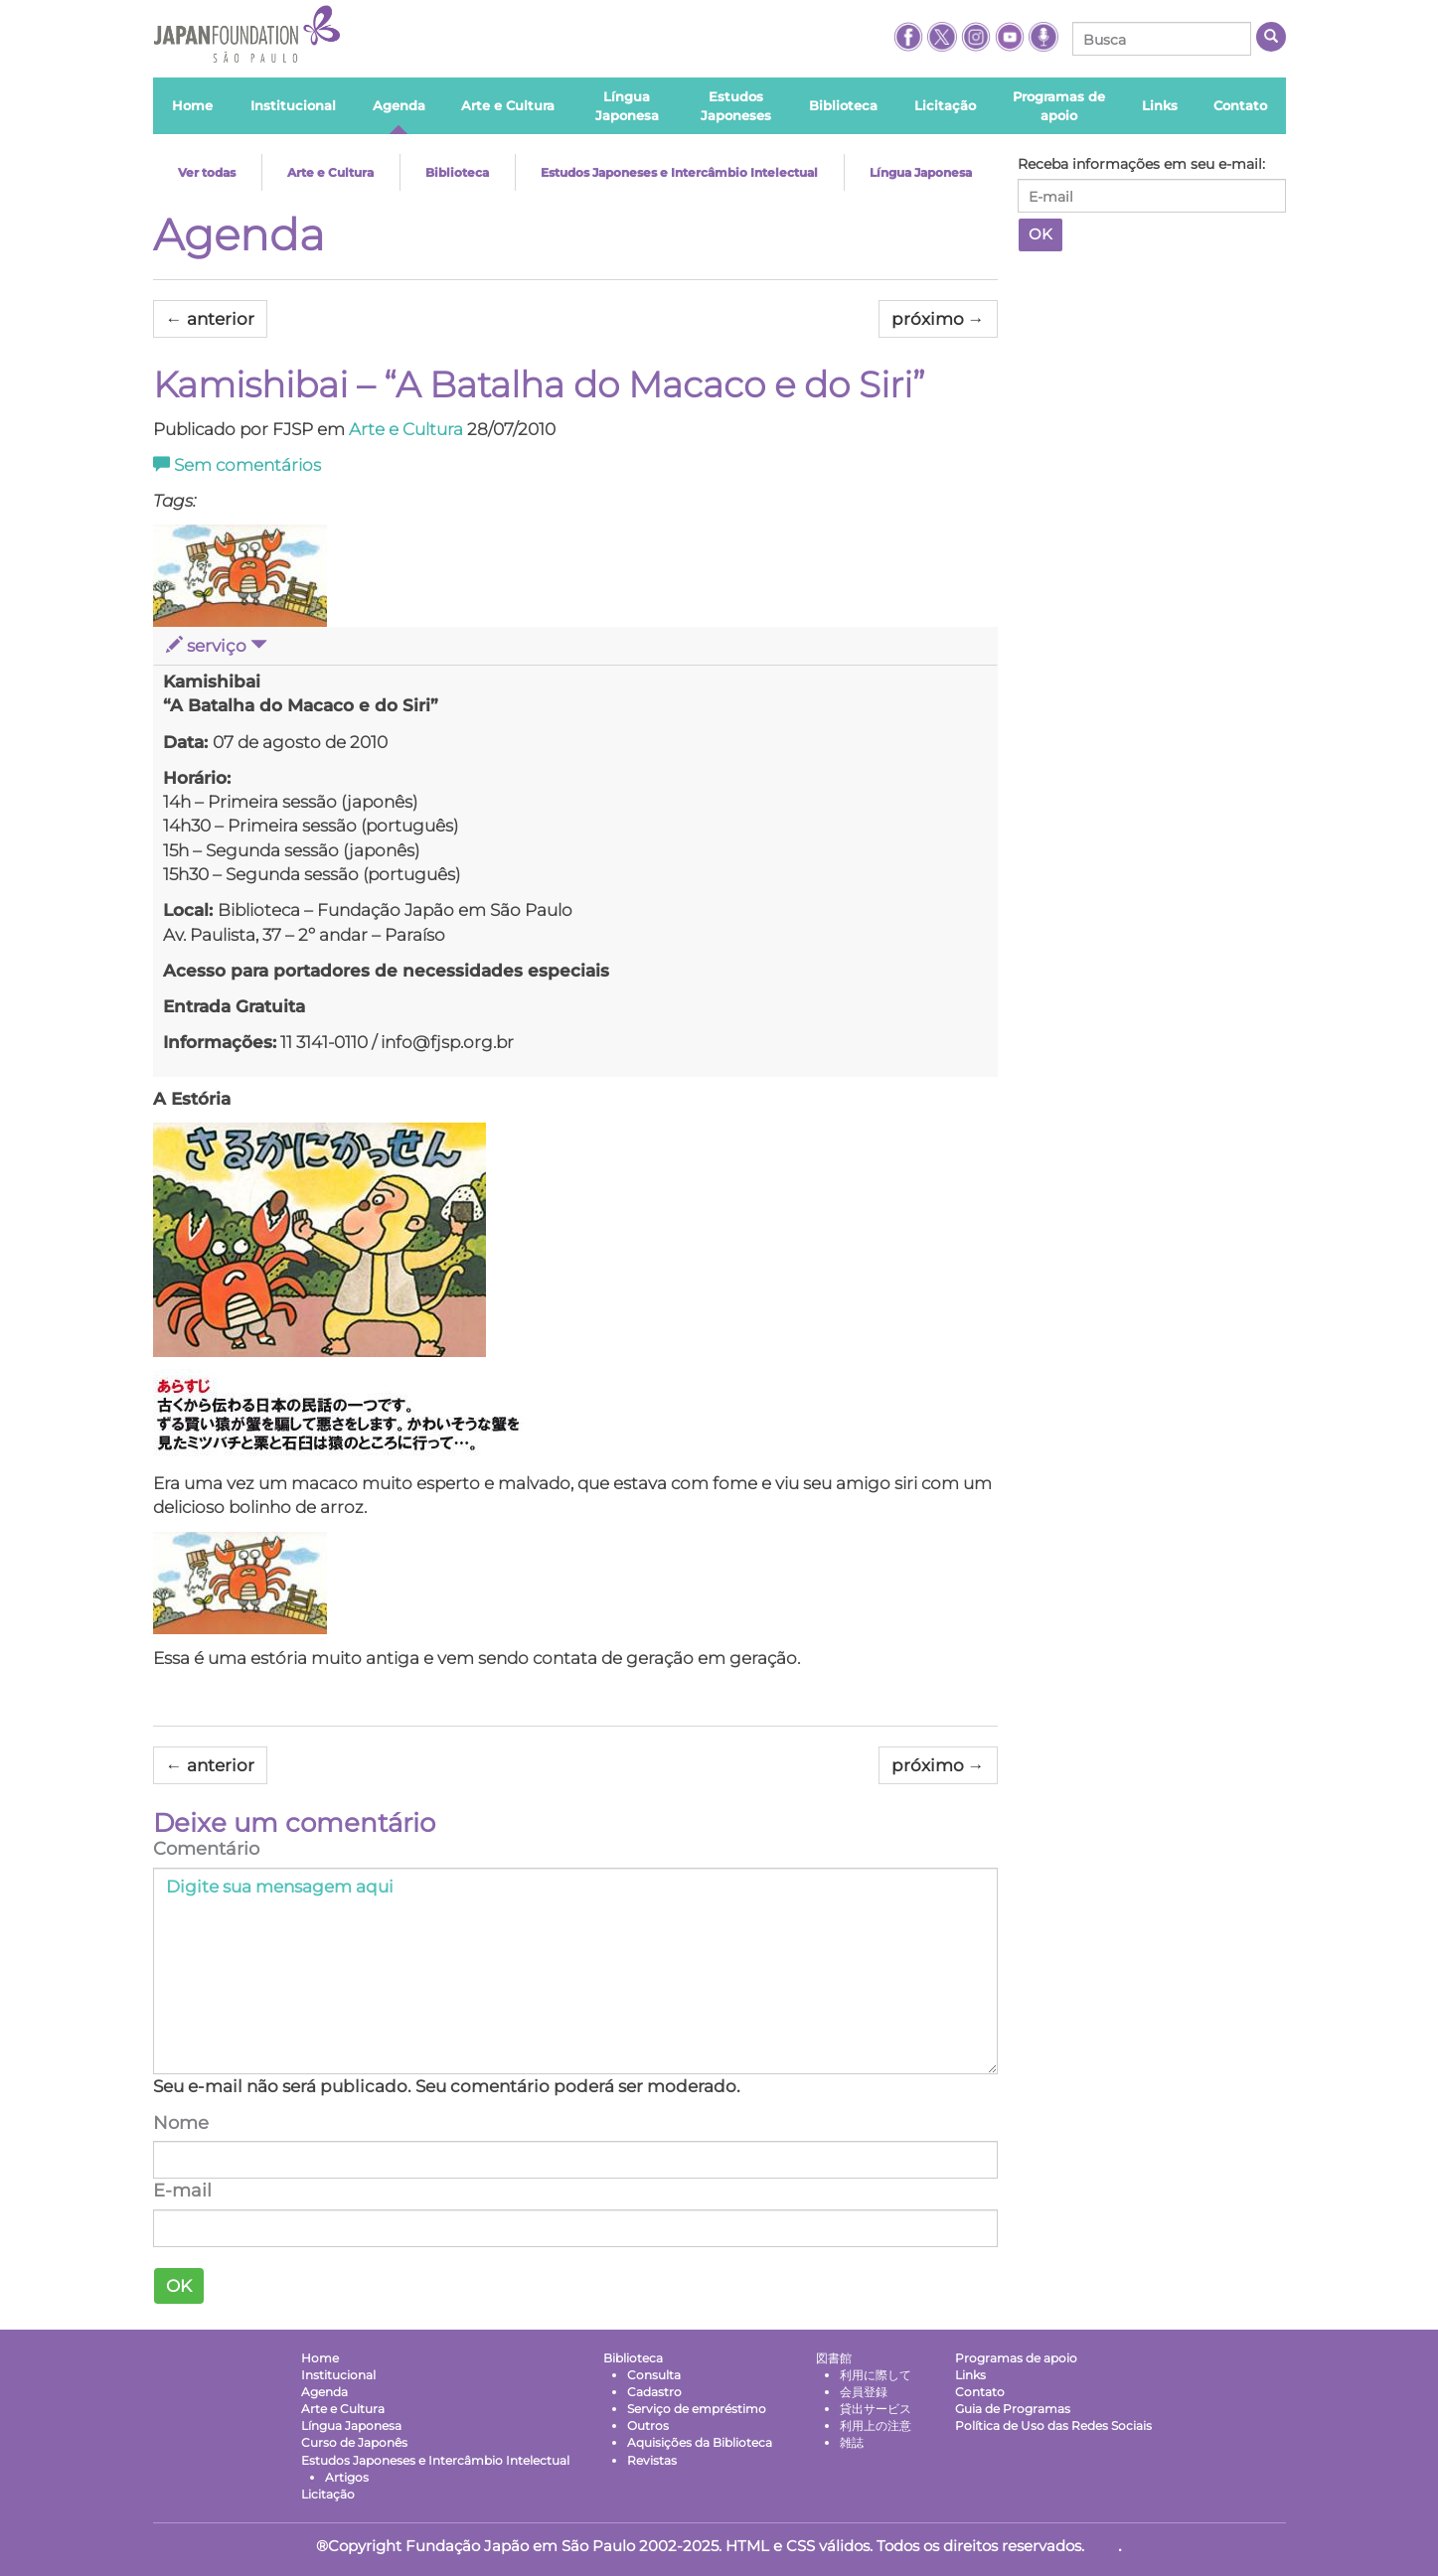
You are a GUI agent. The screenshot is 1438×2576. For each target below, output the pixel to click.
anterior (210, 319)
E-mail (182, 2190)
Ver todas (207, 172)
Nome (181, 2122)
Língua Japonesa (921, 172)
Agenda (239, 234)
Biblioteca (457, 172)
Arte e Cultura (330, 172)
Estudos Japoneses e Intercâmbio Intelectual (679, 172)
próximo (938, 319)
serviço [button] (216, 646)
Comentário (206, 1849)
